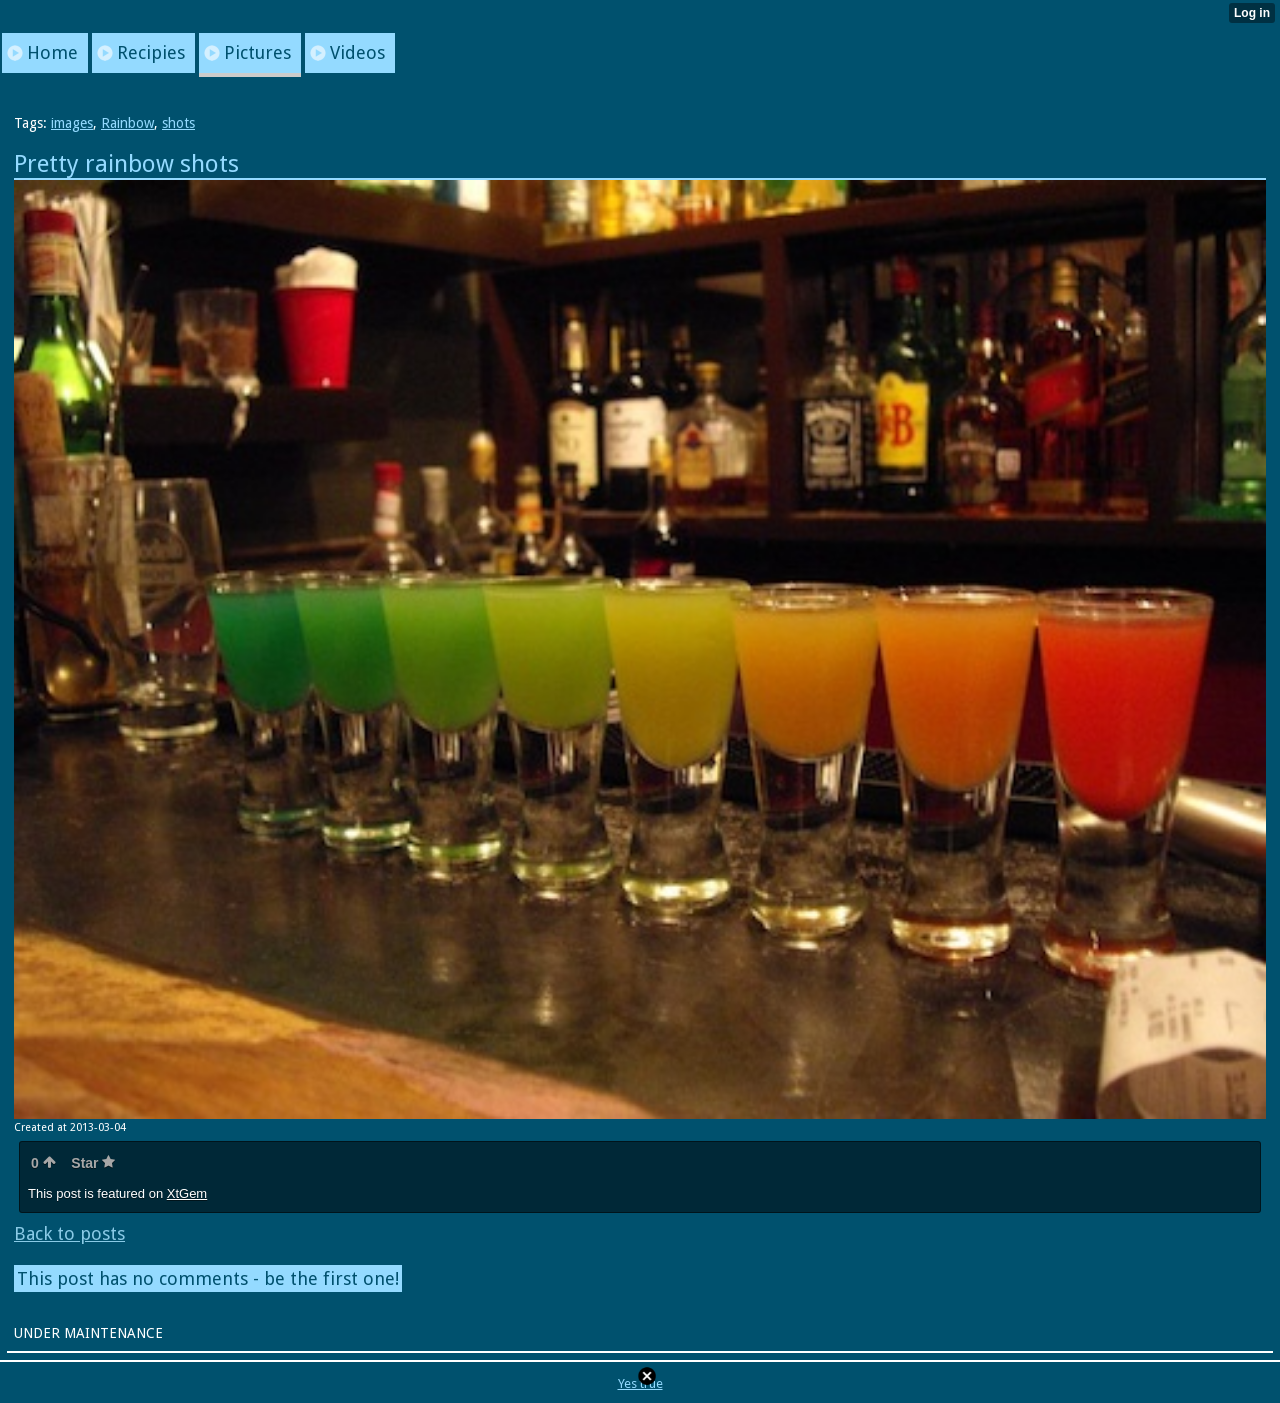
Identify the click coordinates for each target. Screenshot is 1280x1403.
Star (93, 1163)
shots (178, 123)
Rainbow (127, 123)
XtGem (187, 1193)
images (72, 123)
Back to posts (69, 1233)
